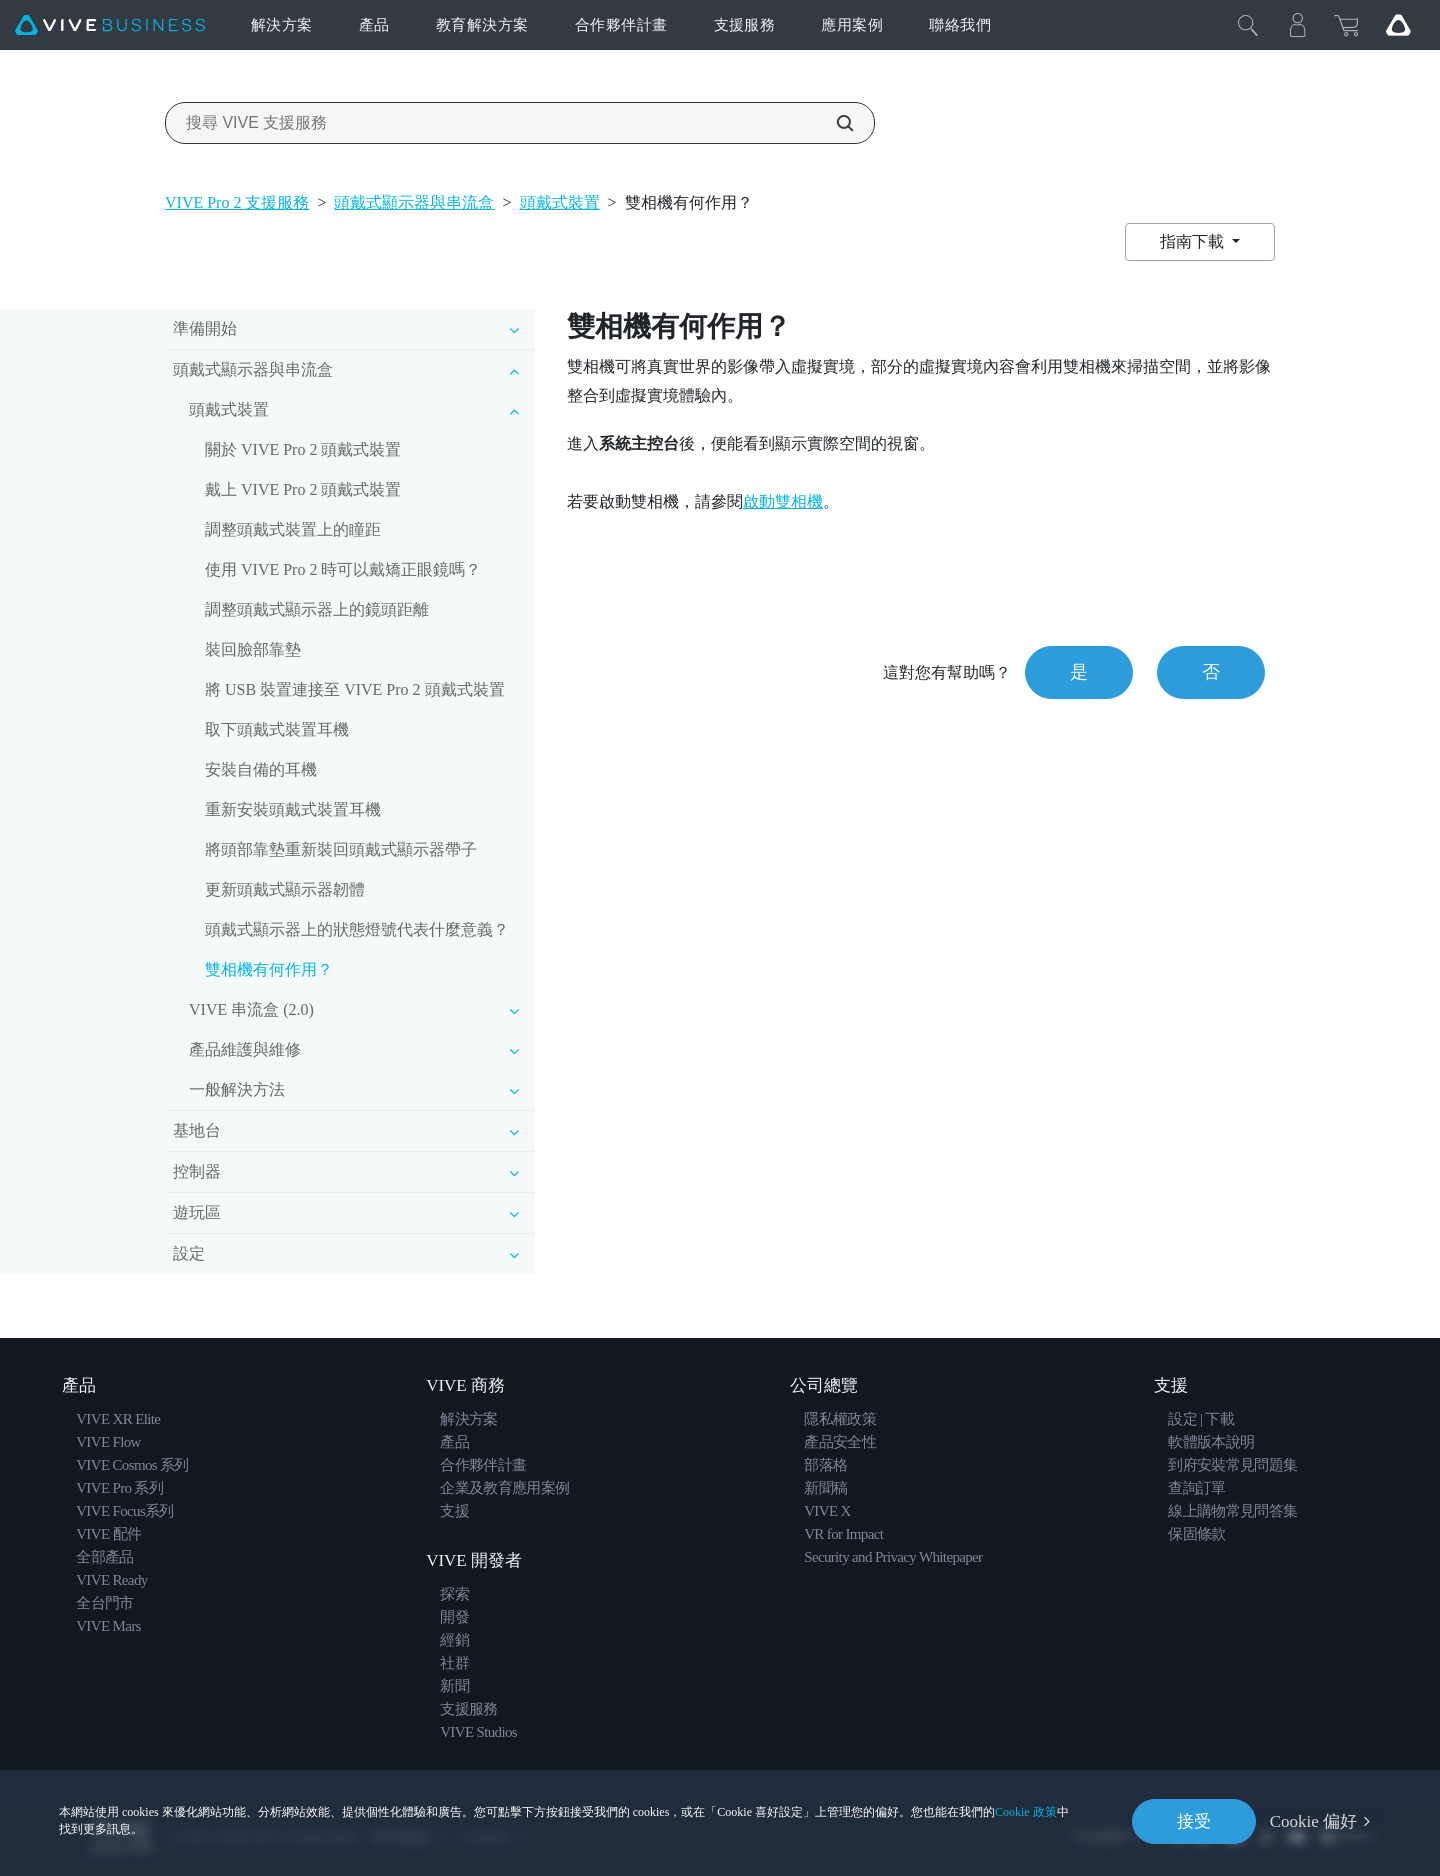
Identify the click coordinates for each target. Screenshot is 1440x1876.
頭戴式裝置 (560, 202)
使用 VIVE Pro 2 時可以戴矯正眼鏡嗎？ (343, 569)
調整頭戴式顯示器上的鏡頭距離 (317, 609)
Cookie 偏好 (1313, 1821)
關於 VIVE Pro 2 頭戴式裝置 (303, 449)
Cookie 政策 (1026, 1812)
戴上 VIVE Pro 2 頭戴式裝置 (303, 489)
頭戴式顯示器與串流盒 (414, 202)
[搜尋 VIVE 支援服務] (834, 123)
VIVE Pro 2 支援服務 (237, 202)
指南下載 (1194, 241)
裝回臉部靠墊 (253, 649)
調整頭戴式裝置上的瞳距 (293, 529)
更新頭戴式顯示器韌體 (285, 889)
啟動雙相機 (783, 501)
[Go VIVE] (1398, 25)
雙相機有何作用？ (269, 969)
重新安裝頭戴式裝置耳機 (293, 809)
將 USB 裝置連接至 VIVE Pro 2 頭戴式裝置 (355, 689)
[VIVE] (110, 25)
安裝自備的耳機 (261, 769)
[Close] (1248, 25)
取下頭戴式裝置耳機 (277, 729)
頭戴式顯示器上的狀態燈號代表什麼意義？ (357, 929)
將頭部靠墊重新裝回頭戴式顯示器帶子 (341, 849)
